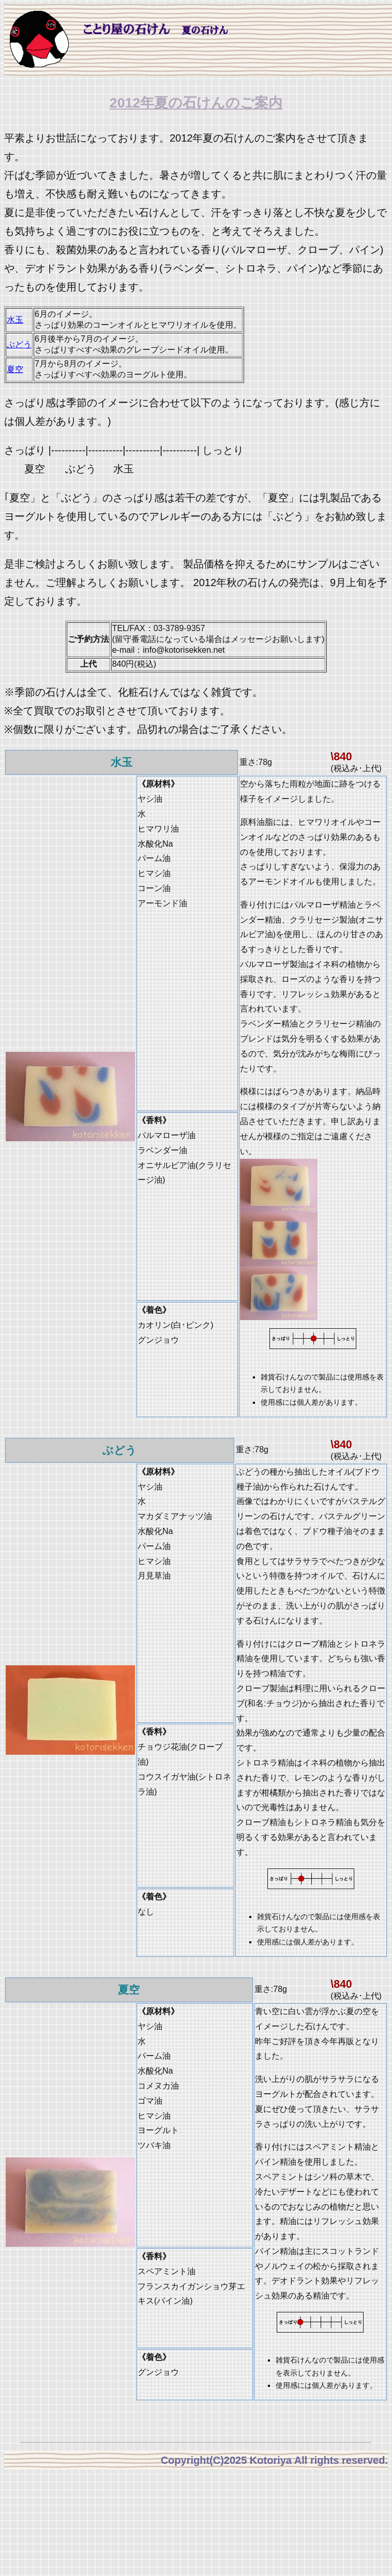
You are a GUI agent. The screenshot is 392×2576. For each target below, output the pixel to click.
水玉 (15, 319)
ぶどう (19, 344)
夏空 (15, 369)
